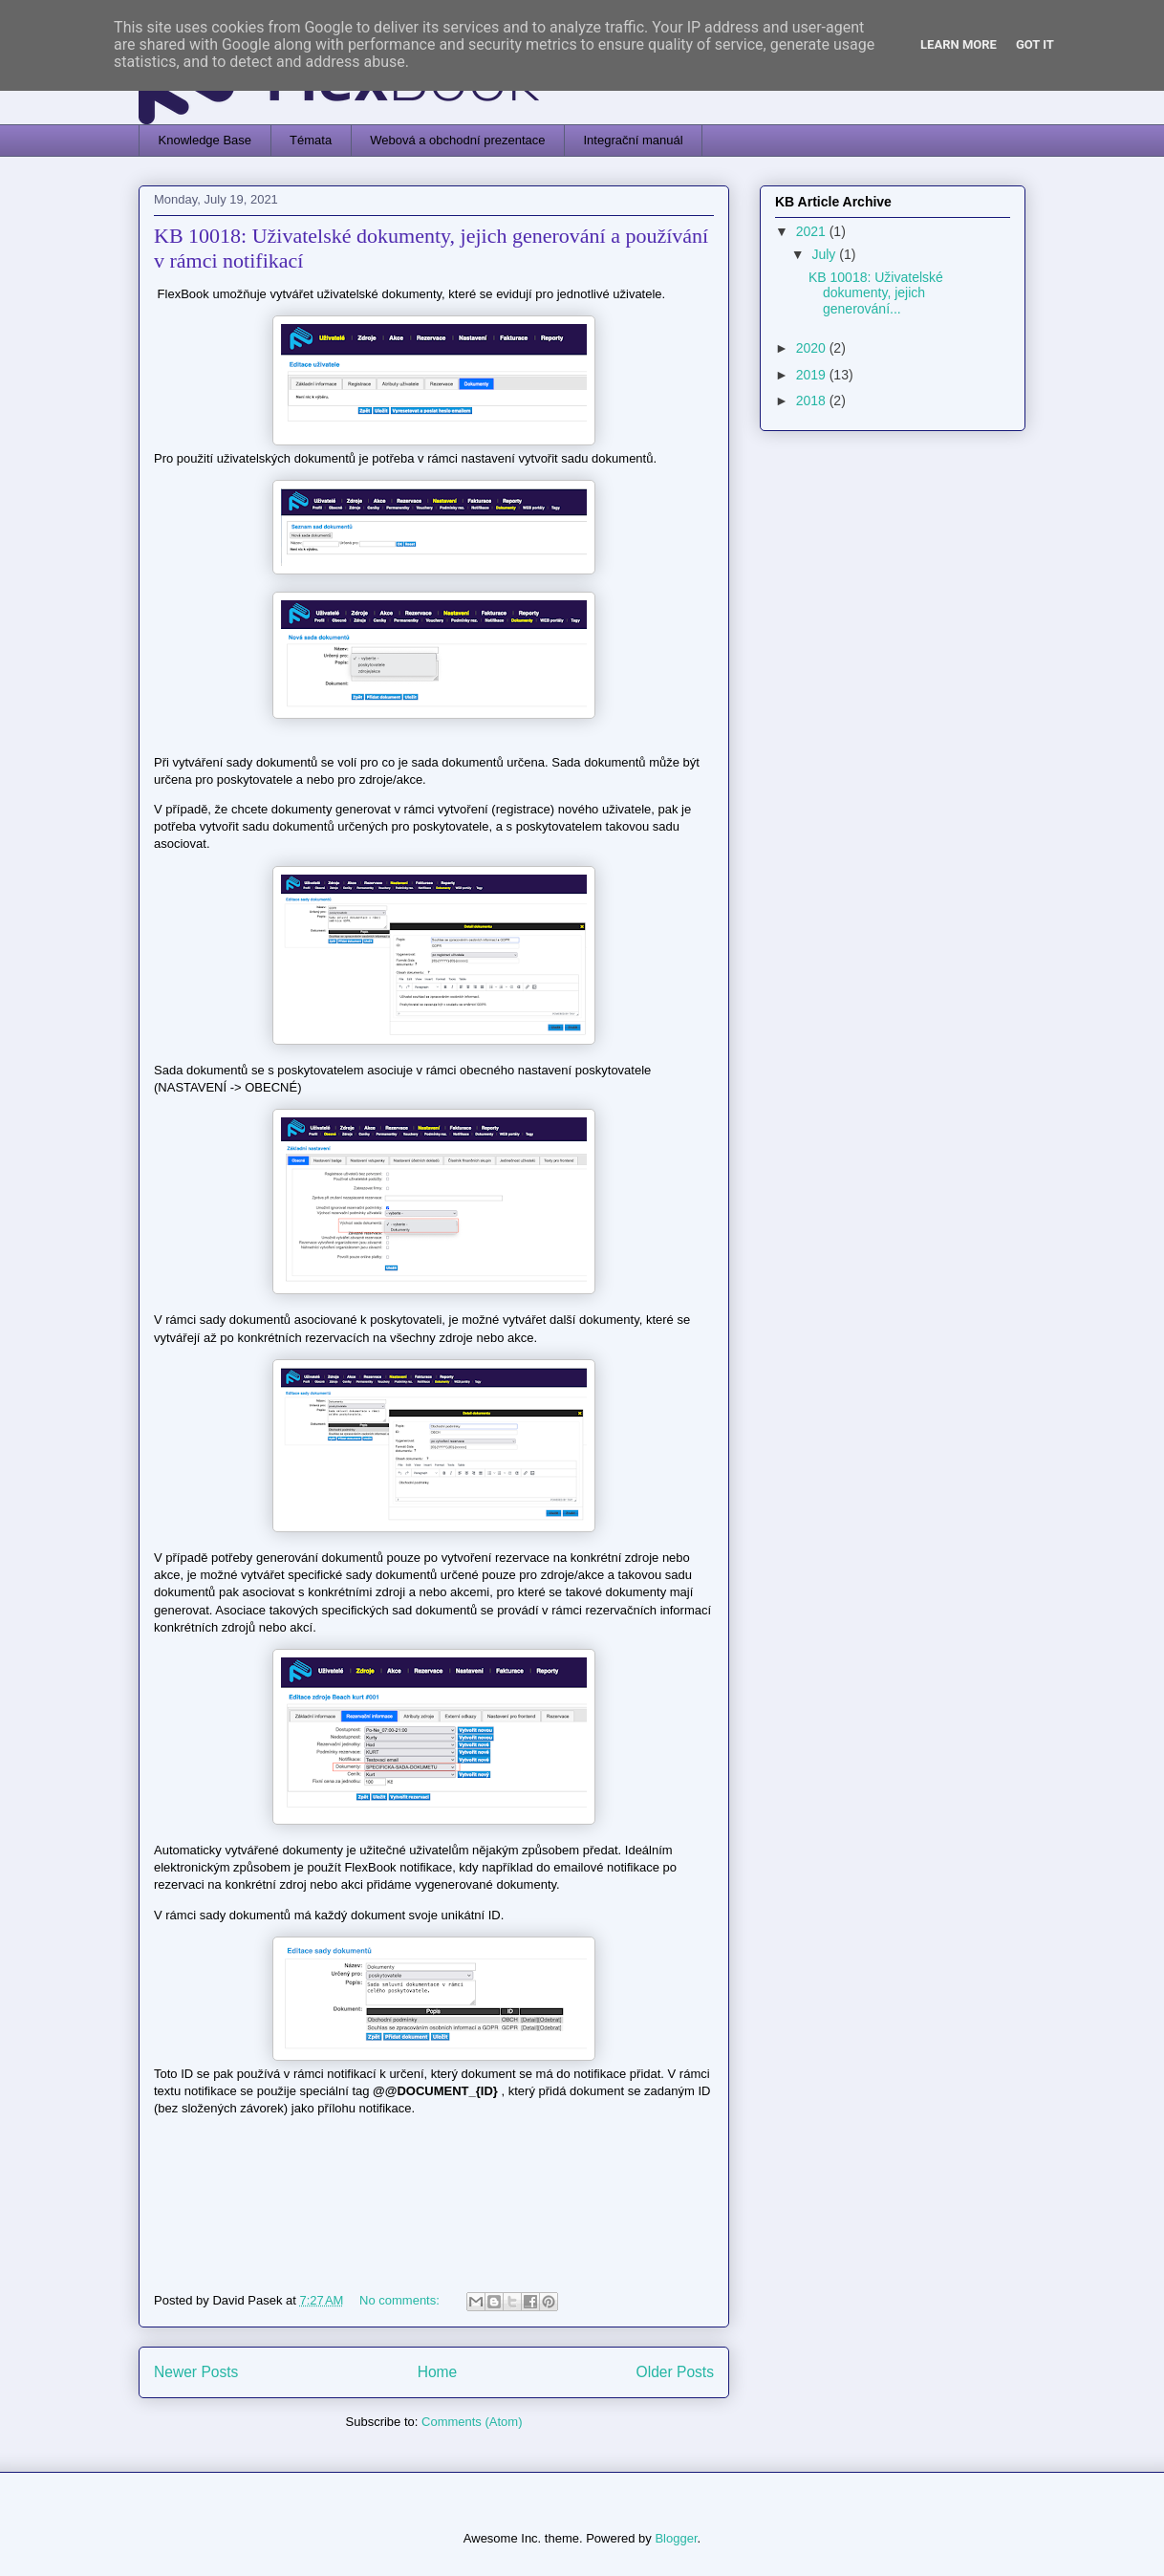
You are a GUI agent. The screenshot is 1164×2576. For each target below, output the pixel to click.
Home (438, 2372)
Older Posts (675, 2372)
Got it (1035, 44)
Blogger (676, 2538)
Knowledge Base (205, 140)
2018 (813, 400)
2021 (813, 231)
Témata (311, 140)
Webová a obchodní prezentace (457, 140)
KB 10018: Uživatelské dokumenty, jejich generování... (875, 293)
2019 (813, 374)
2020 (813, 348)
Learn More (958, 44)
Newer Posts (196, 2372)
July (825, 254)
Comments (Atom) (471, 2421)
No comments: (400, 2300)
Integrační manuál (633, 140)
